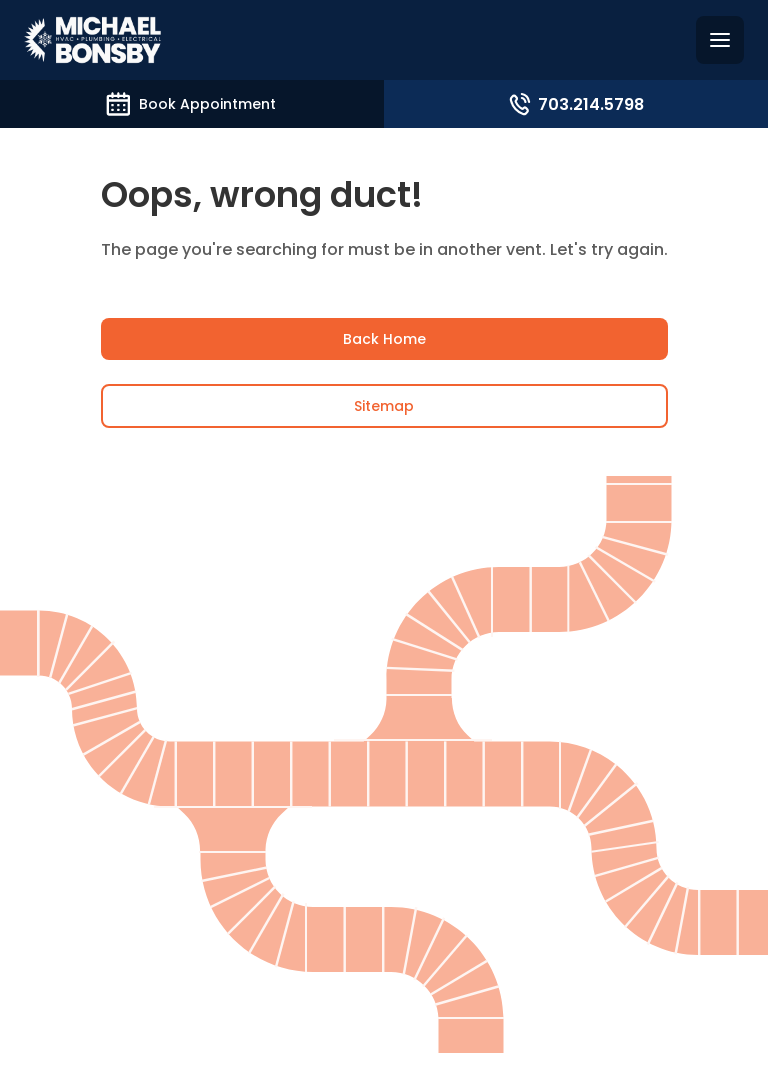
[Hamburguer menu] (720, 40)
